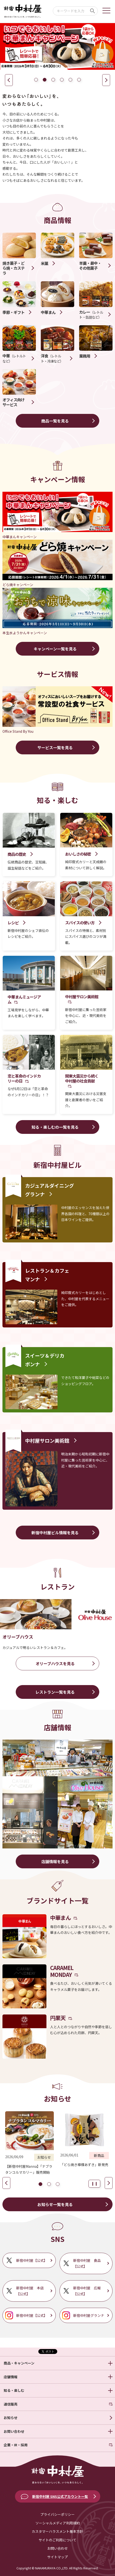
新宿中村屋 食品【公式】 (87, 2263)
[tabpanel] (57, 46)
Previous (9, 80)
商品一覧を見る (55, 421)
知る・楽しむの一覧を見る (55, 1127)
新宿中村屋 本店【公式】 (30, 2290)
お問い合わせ (57, 2548)
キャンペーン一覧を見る (55, 649)
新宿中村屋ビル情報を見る (55, 1532)
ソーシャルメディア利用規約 (57, 2522)
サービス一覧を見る (55, 747)
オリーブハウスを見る (55, 1663)
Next (106, 80)
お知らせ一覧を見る (55, 2204)
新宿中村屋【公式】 (31, 2260)
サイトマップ (57, 2556)
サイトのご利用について (57, 2539)
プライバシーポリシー (57, 2514)
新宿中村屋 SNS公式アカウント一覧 (60, 2496)
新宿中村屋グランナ (88, 2315)
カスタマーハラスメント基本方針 (57, 2531)
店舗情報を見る (55, 1861)
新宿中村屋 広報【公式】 (87, 2290)
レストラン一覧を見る (55, 1692)
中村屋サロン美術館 (47, 1440)
